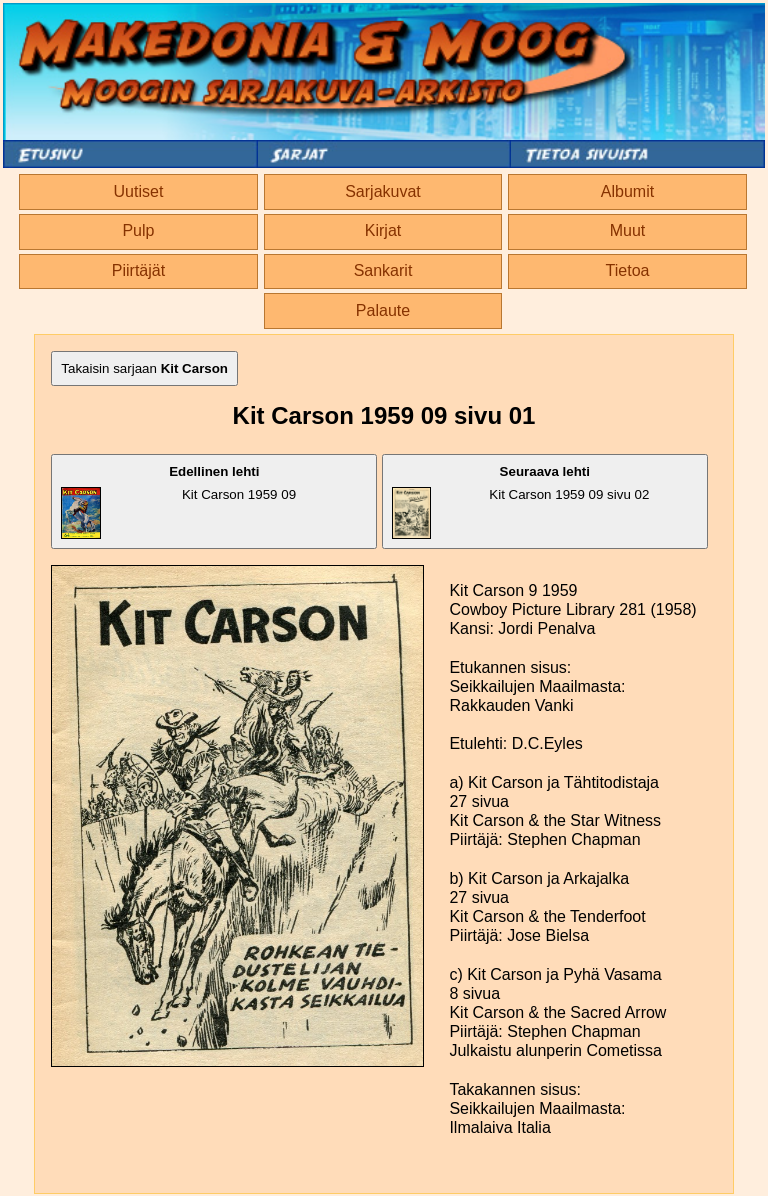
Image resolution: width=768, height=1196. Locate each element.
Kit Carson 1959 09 (178, 501)
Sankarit (383, 270)
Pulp (138, 230)
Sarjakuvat (383, 191)
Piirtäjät (138, 270)
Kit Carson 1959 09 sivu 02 (521, 501)
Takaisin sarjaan (144, 368)
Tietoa (628, 270)
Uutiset (139, 191)
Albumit (627, 191)
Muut (628, 230)
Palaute (383, 310)
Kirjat (383, 230)
